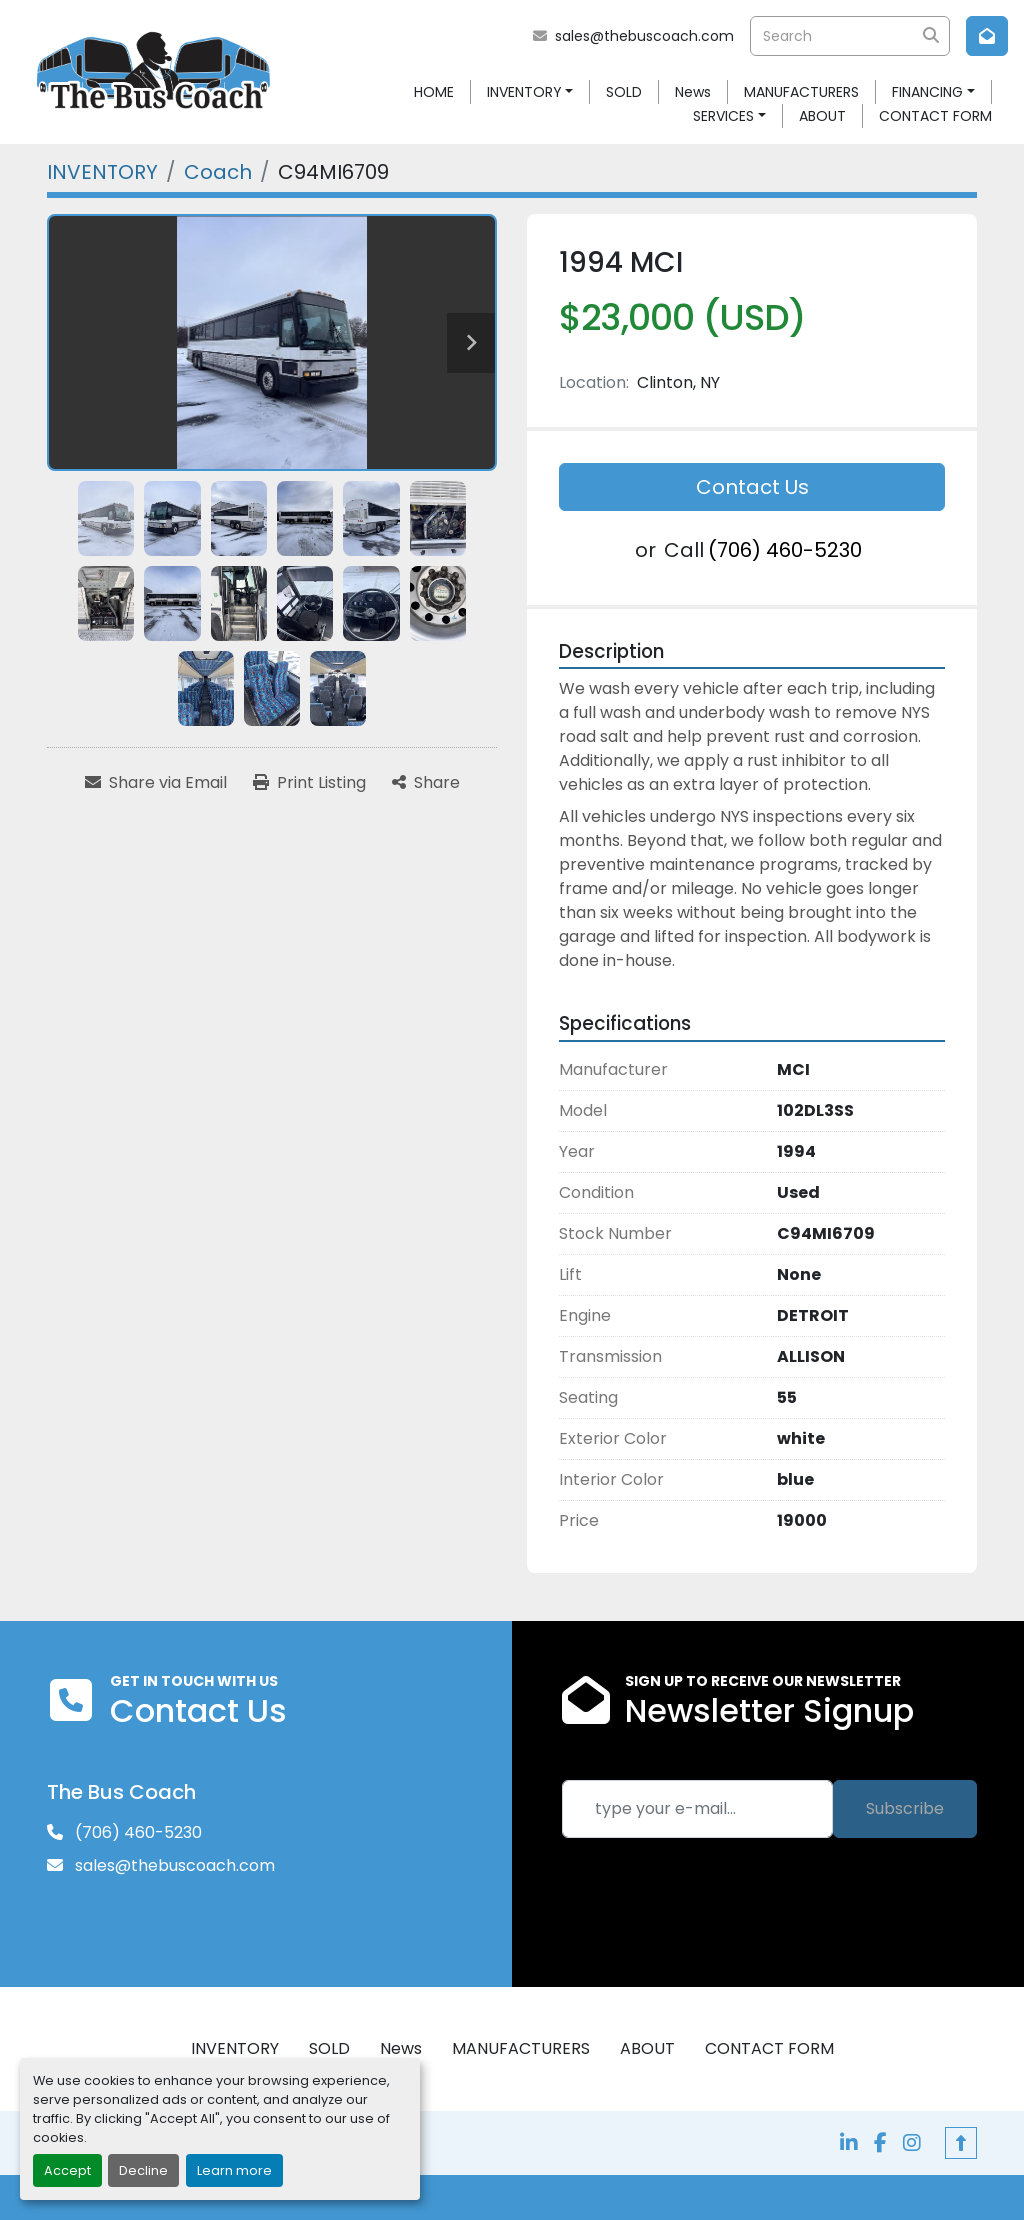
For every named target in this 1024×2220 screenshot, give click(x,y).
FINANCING (927, 92)
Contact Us (752, 487)
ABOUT (822, 116)
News (693, 92)
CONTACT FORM (935, 116)
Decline (143, 2170)
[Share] (426, 783)
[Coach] (218, 172)
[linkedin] (849, 2143)
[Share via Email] (156, 783)
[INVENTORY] (102, 172)
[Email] (697, 1809)
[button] (530, 92)
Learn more (234, 2170)
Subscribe (905, 1808)
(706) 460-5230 (785, 550)
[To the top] (961, 2143)
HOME (434, 92)
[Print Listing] (309, 783)
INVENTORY (524, 92)
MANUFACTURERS (801, 92)
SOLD (624, 92)
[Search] (850, 36)
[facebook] (880, 2143)
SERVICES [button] (723, 116)
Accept (67, 2170)
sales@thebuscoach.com (644, 36)
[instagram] (912, 2143)
